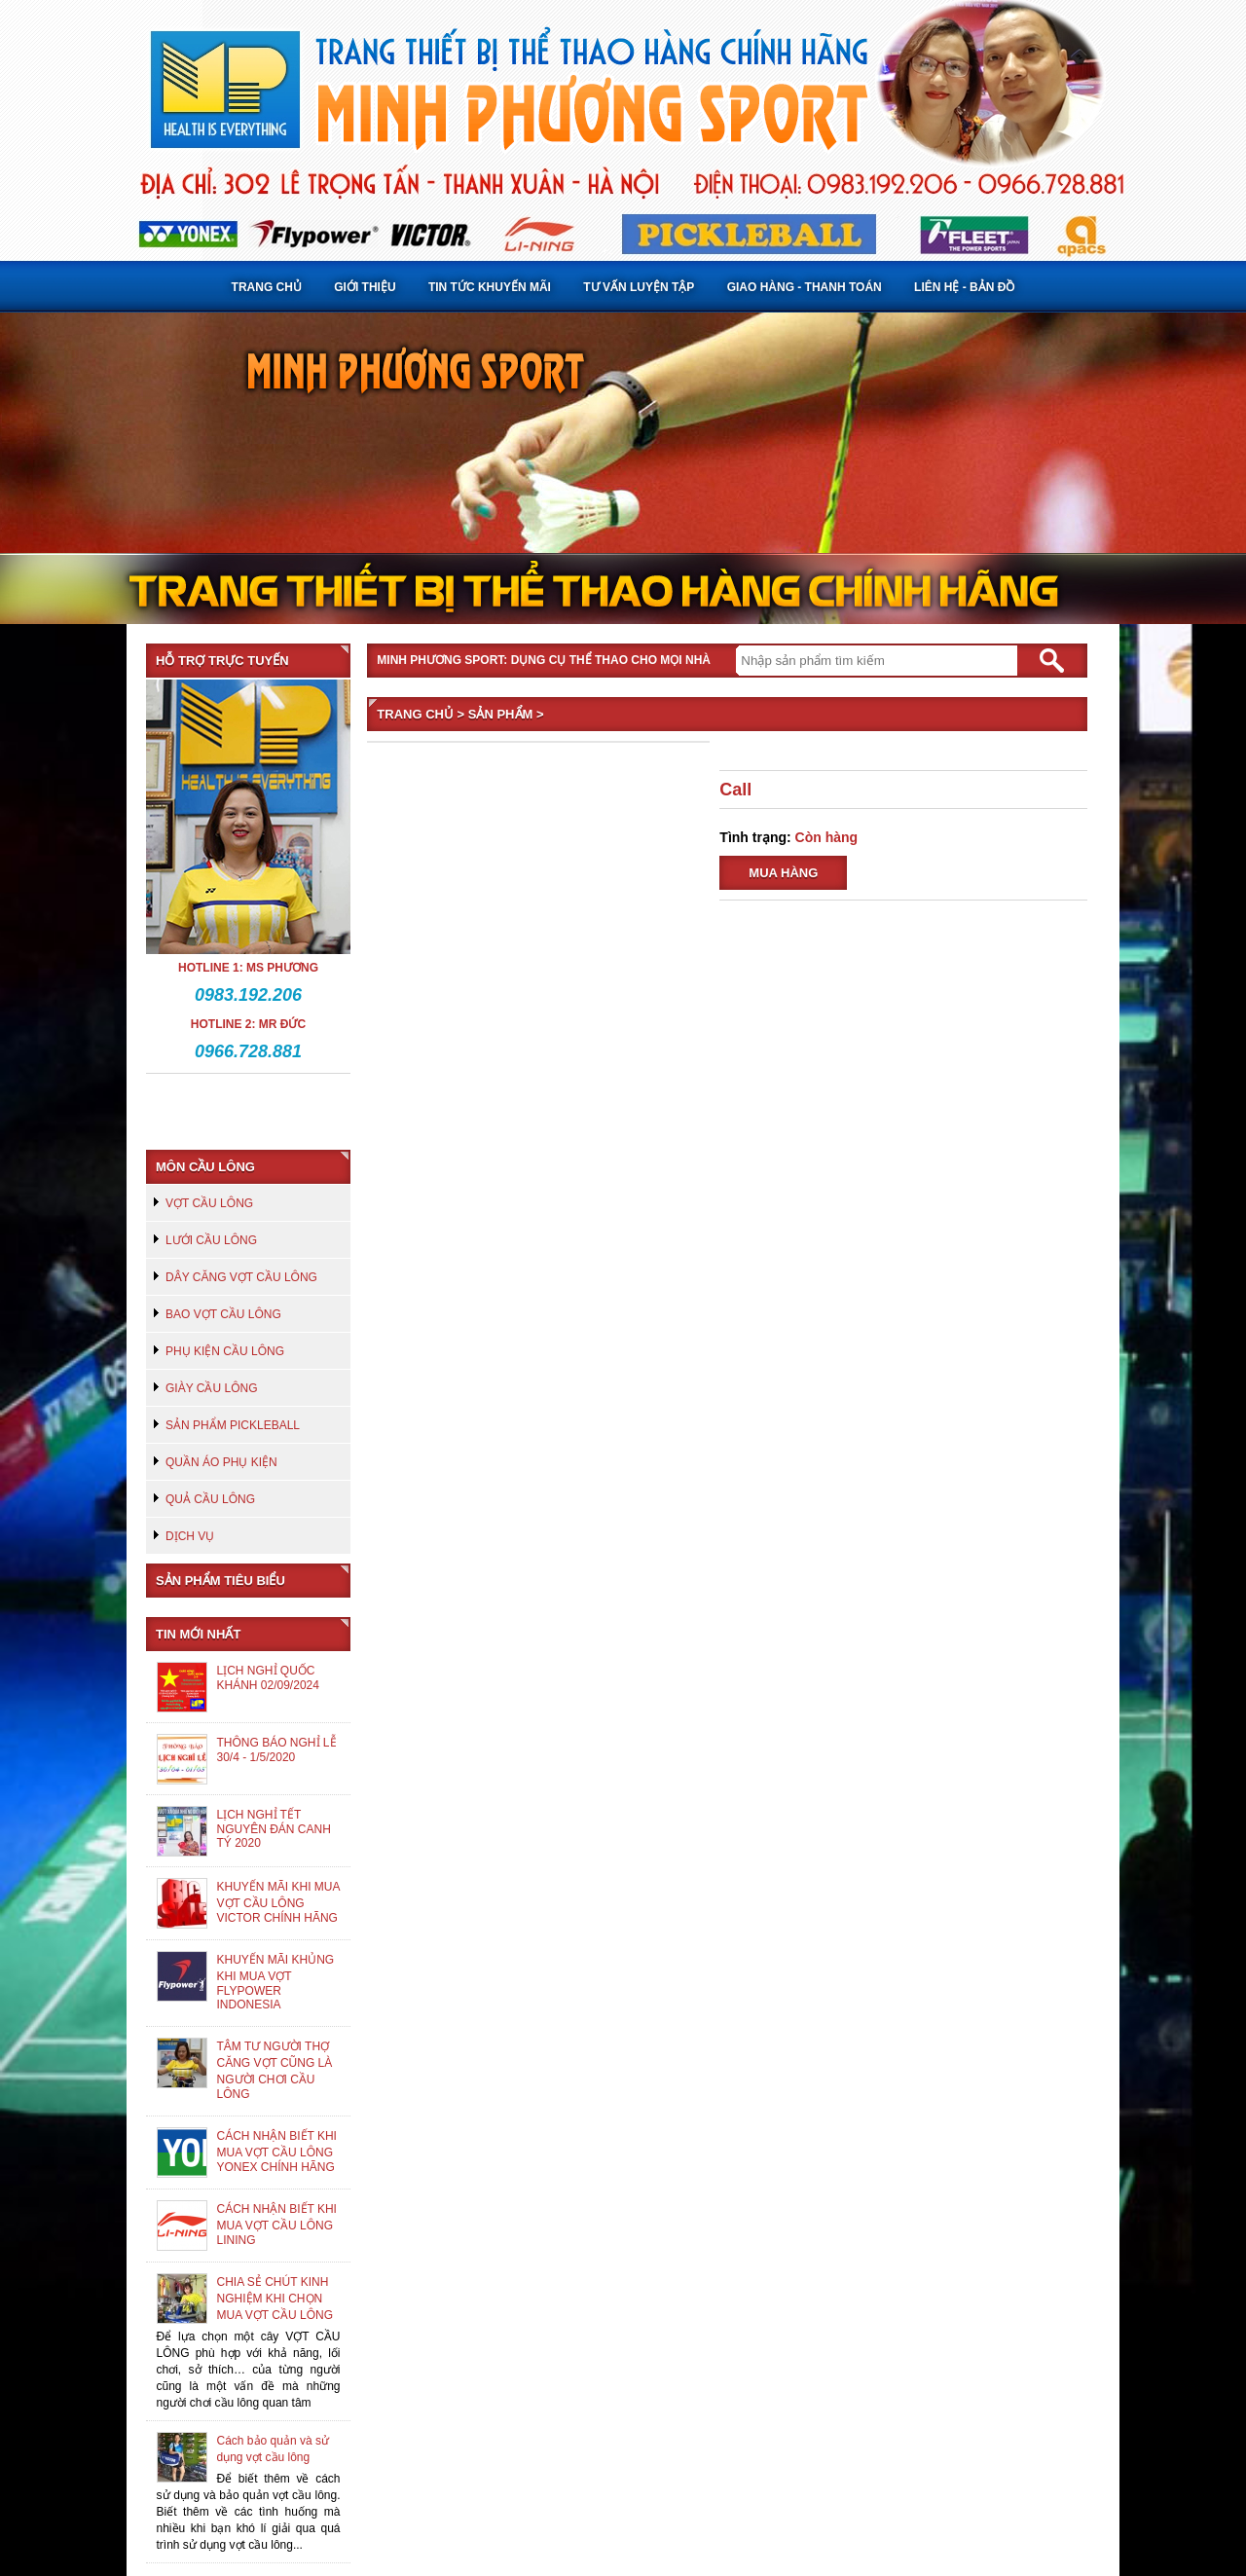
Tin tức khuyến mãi (489, 287)
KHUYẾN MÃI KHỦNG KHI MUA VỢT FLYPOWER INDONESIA (276, 1982)
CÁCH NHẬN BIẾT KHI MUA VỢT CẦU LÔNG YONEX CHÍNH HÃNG (277, 2151)
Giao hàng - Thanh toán (804, 287)
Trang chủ (267, 287)
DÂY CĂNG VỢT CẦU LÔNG (241, 1277)
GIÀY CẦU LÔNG (211, 1388)
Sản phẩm (500, 714)
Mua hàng (783, 872)
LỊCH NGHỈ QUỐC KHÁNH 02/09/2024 (268, 1678)
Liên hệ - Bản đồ (964, 287)
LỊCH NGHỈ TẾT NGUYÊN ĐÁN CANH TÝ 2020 (274, 1829)
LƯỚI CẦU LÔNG (211, 1240)
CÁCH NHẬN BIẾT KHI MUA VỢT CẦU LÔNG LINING (277, 2224)
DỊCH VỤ (189, 1536)
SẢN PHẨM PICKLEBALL (232, 1425)
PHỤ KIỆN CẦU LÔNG (224, 1351)
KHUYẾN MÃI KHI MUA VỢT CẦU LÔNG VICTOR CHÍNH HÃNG (278, 1902)
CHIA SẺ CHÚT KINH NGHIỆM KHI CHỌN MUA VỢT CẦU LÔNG (275, 2298)
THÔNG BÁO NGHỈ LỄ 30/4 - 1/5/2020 (277, 1750)
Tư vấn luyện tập (638, 287)
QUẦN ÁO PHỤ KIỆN (221, 1462)
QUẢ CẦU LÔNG (210, 1499)
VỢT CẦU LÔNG (209, 1203)
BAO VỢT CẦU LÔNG (223, 1314)
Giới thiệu (364, 287)
